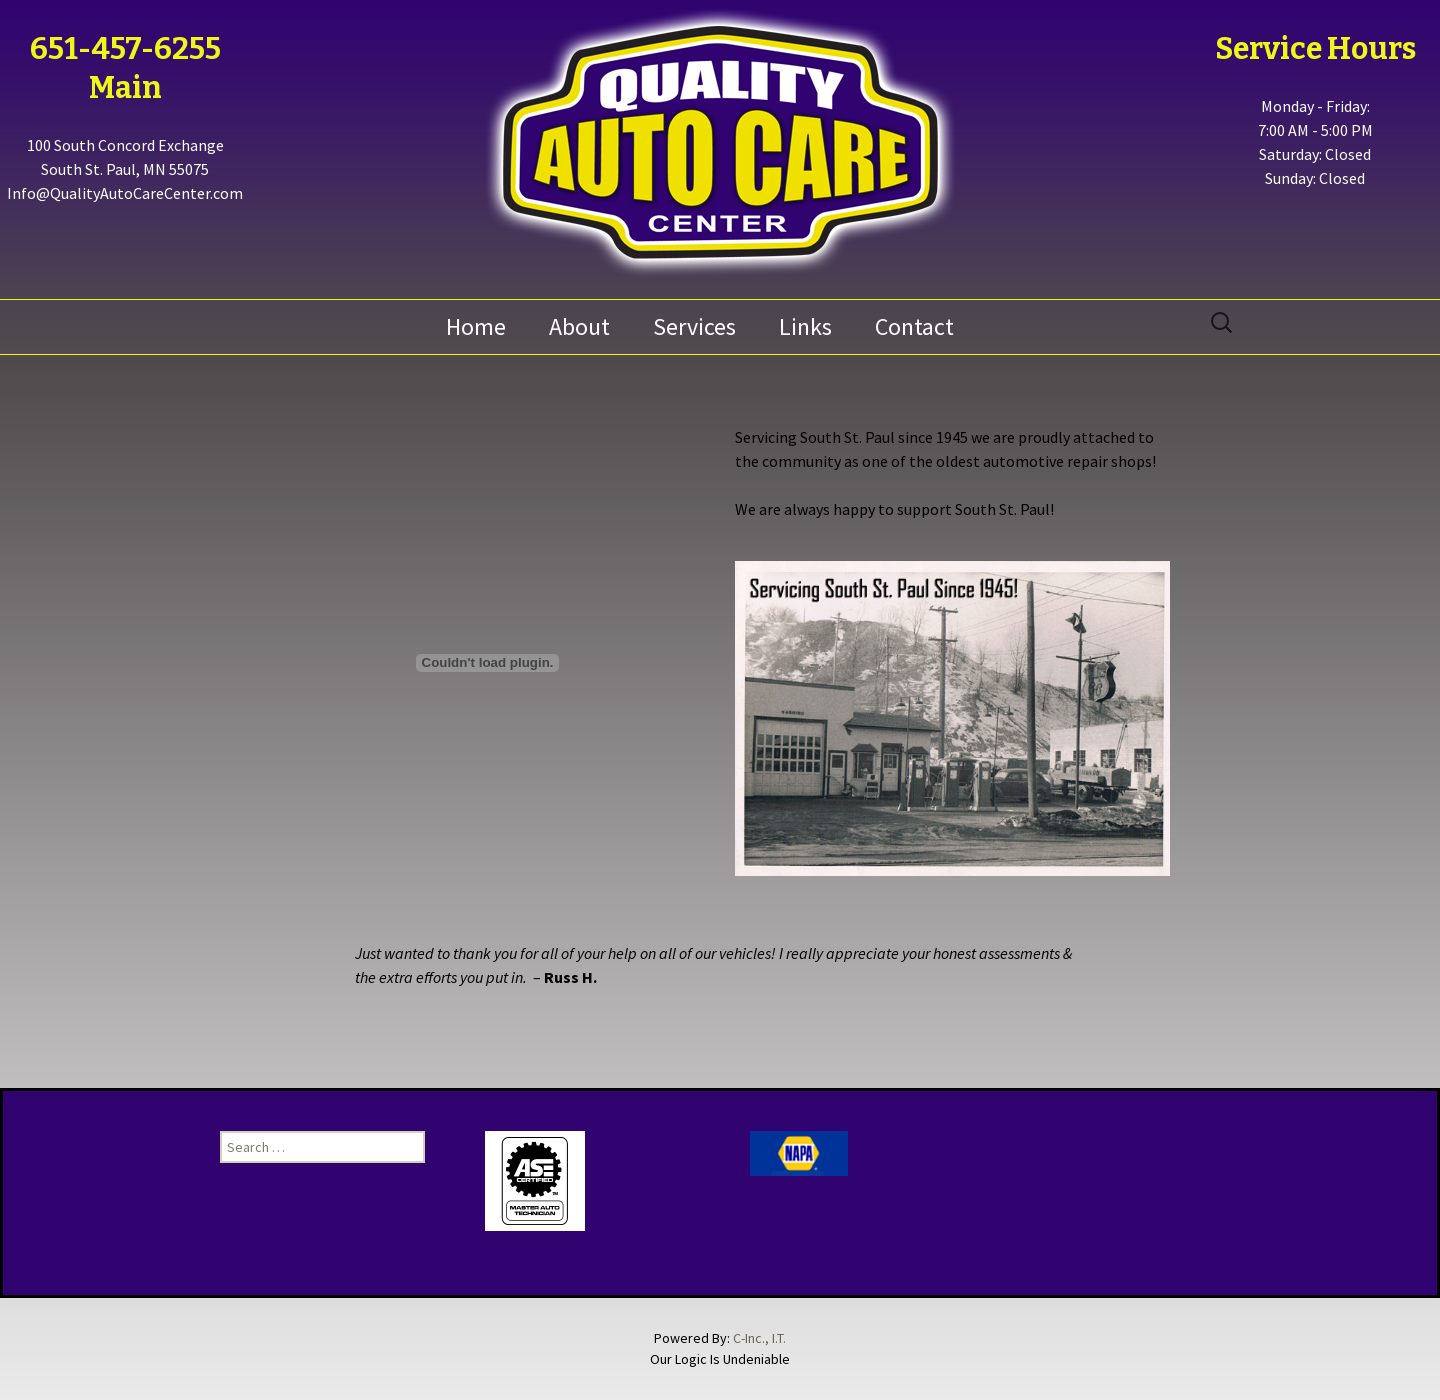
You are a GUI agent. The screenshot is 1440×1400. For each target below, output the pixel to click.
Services (694, 326)
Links (805, 326)
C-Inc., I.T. (759, 1338)
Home (476, 326)
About (579, 326)
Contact (914, 326)
